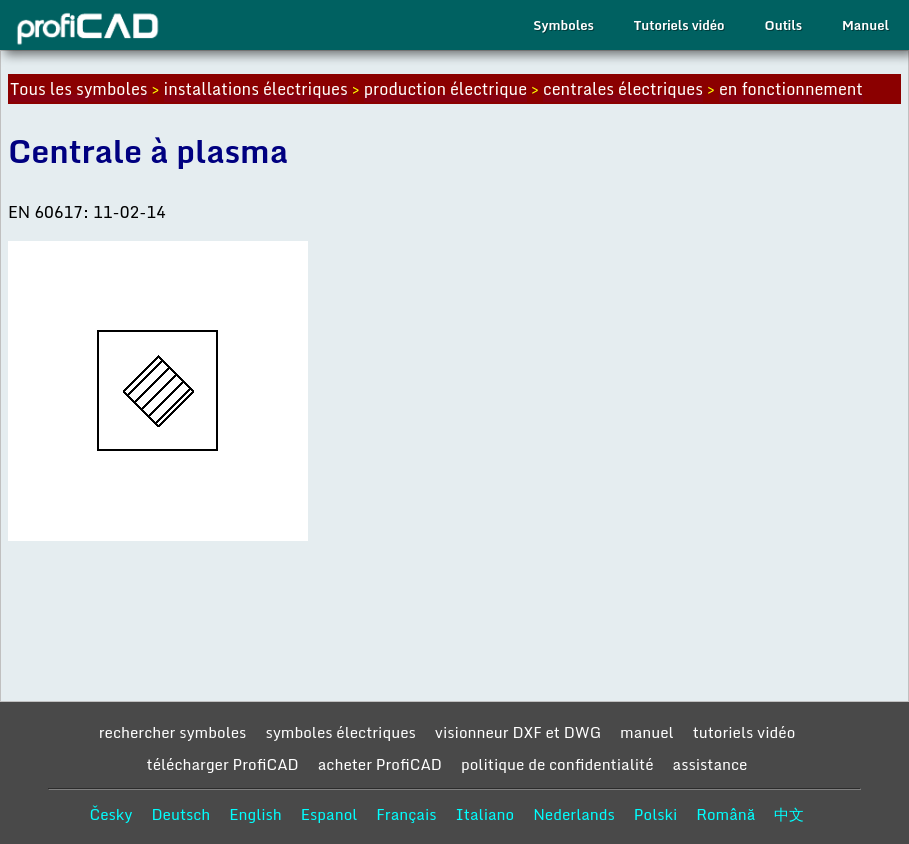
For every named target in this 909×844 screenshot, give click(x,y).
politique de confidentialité (557, 764)
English (255, 814)
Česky (111, 814)
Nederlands (574, 814)
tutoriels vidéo (744, 732)
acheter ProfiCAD (380, 764)
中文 (789, 814)
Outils (783, 25)
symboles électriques (340, 732)
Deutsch (180, 814)
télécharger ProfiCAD (223, 764)
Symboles (563, 25)
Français (406, 814)
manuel (647, 732)
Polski (655, 814)
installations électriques (256, 89)
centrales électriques (623, 89)
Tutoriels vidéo (679, 25)
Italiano (485, 814)
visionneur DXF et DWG (518, 732)
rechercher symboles (173, 732)
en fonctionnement (791, 89)
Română (725, 814)
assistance (710, 764)
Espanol (329, 814)
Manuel (865, 25)
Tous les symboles (79, 89)
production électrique (445, 89)
